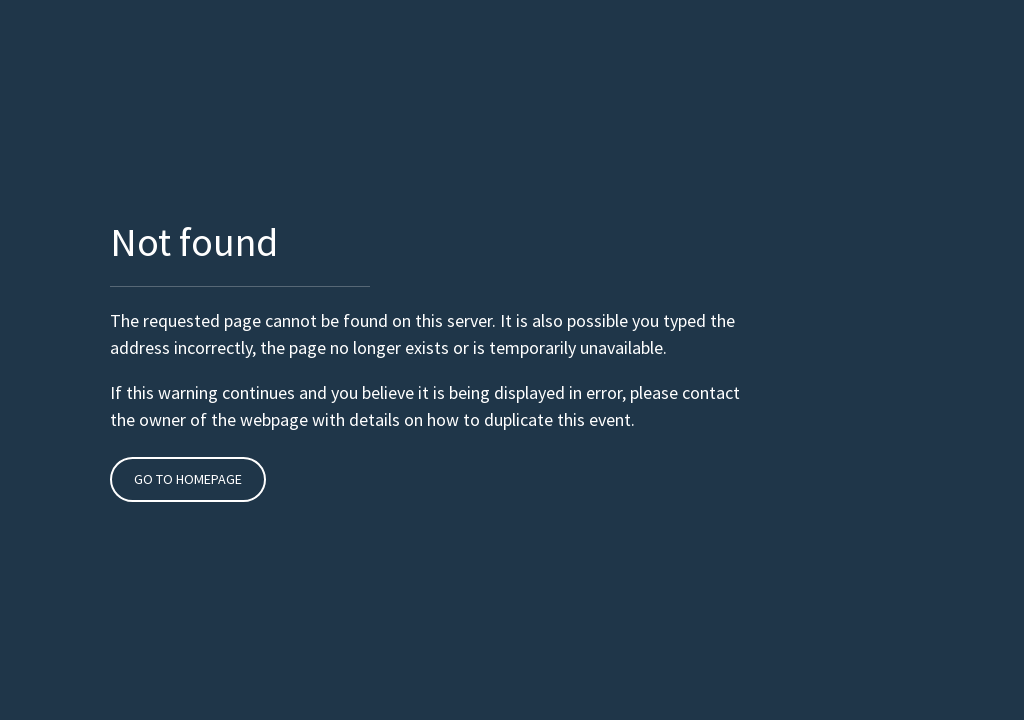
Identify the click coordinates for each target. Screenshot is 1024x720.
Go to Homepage (188, 479)
